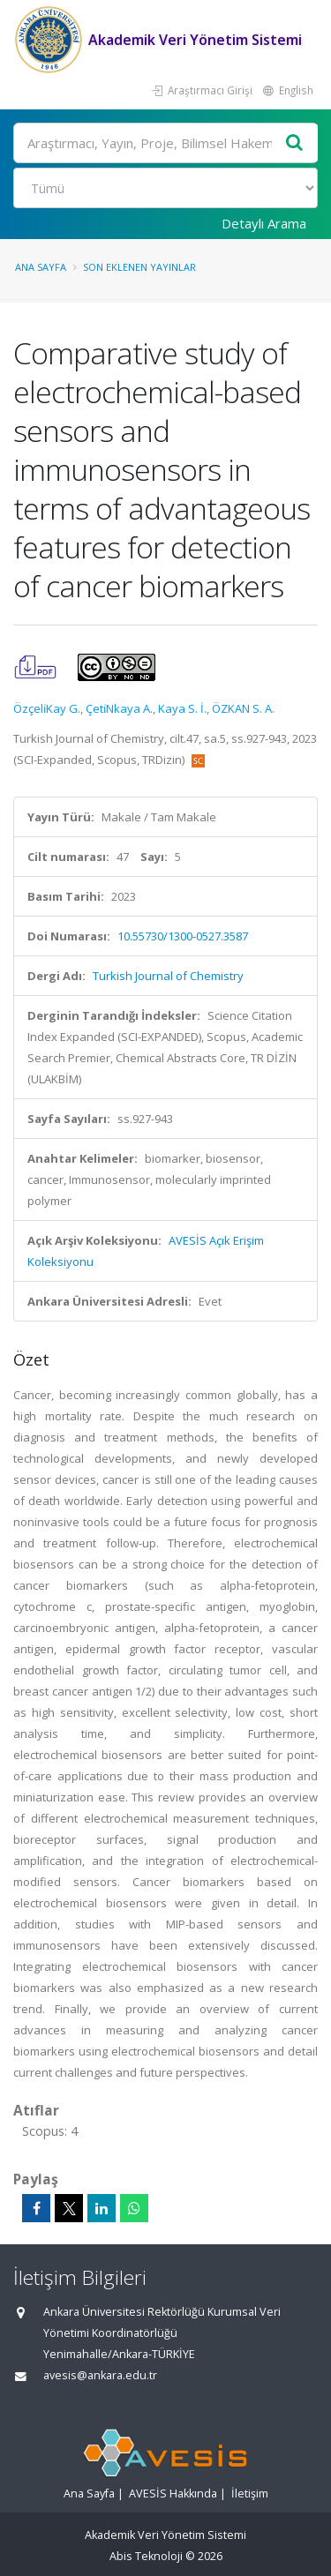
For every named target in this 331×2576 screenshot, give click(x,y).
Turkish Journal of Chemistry (168, 976)
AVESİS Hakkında (173, 2493)
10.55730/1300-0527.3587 (182, 936)
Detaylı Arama (264, 223)
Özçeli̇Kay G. (46, 708)
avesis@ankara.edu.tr (100, 2375)
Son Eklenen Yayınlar (139, 266)
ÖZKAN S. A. (243, 708)
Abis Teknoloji (146, 2556)
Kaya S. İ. (182, 708)
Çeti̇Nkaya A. (119, 708)
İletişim (249, 2493)
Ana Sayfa (40, 266)
